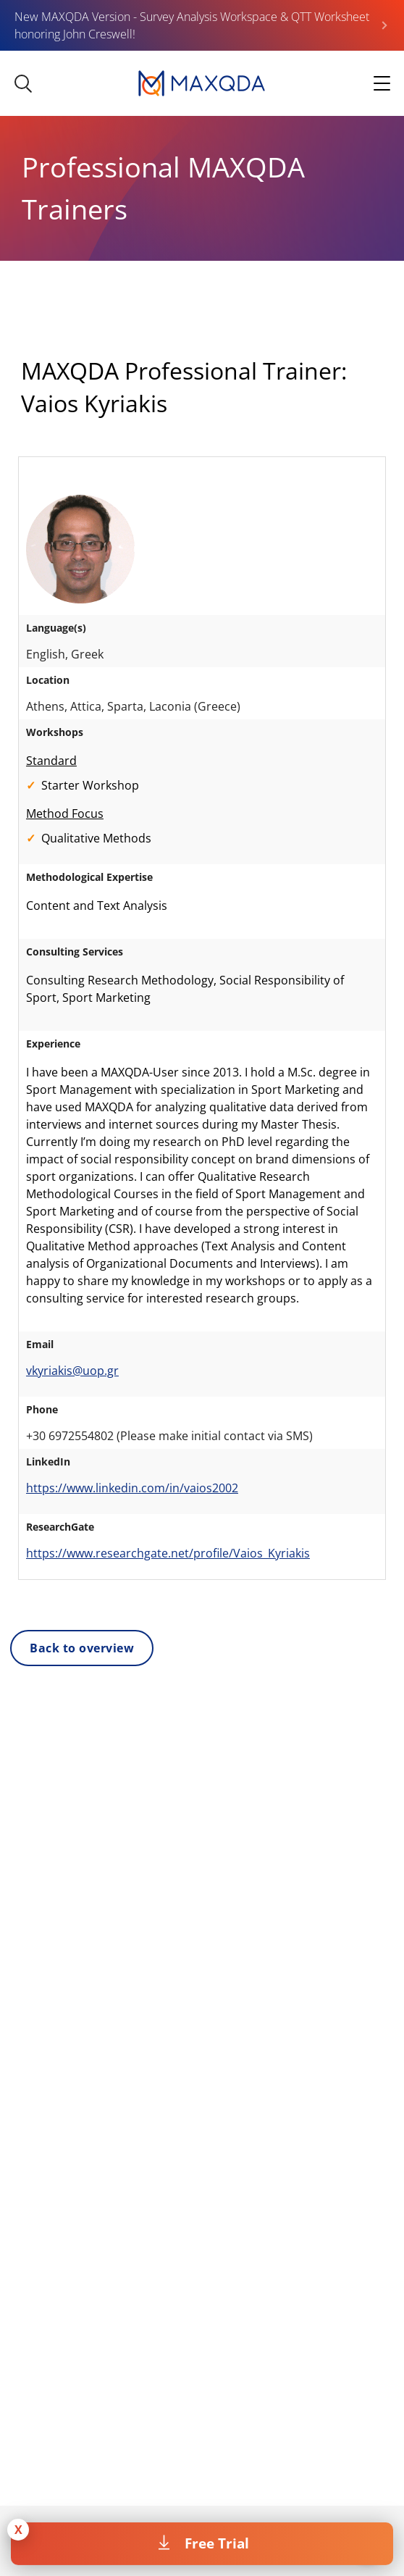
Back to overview (82, 1648)
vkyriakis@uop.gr (72, 1370)
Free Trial (217, 2543)
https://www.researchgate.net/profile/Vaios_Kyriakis (168, 1553)
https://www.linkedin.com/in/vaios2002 (132, 1487)
